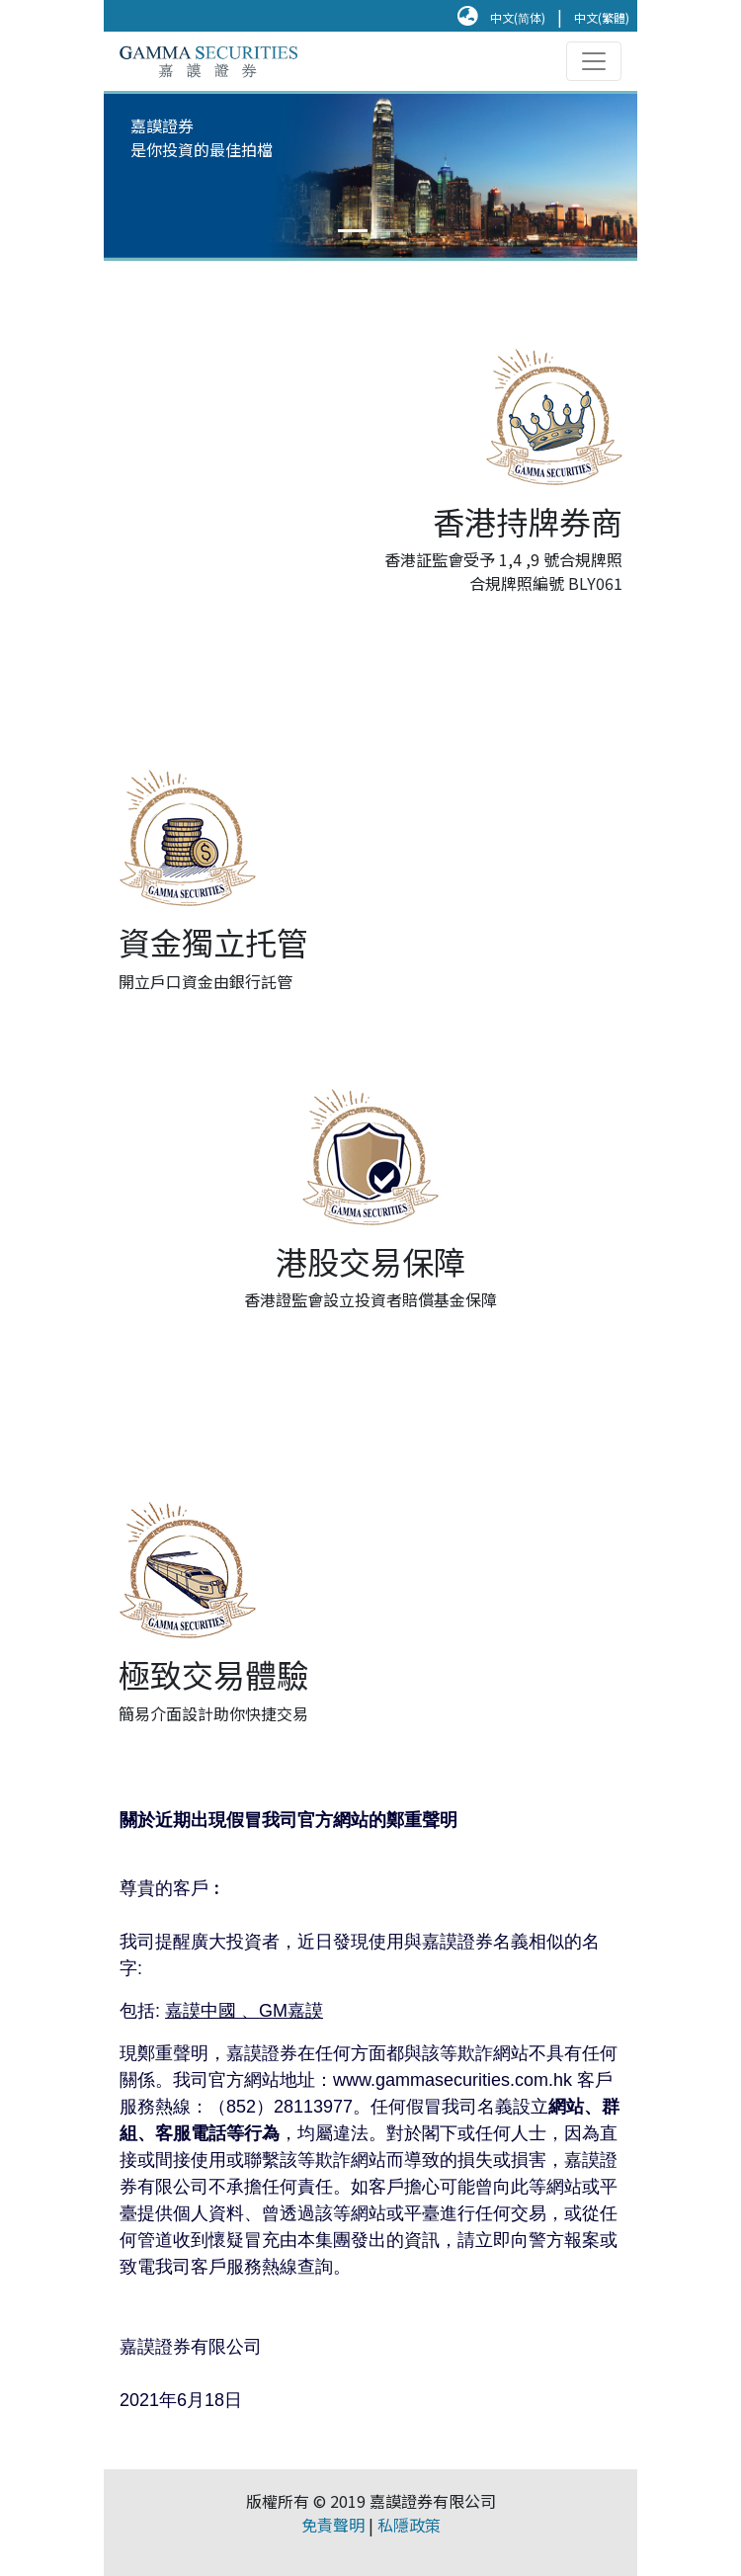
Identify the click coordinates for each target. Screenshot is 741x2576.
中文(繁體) (601, 17)
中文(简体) (517, 17)
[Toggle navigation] (593, 61)
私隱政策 (409, 2524)
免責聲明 (333, 2524)
